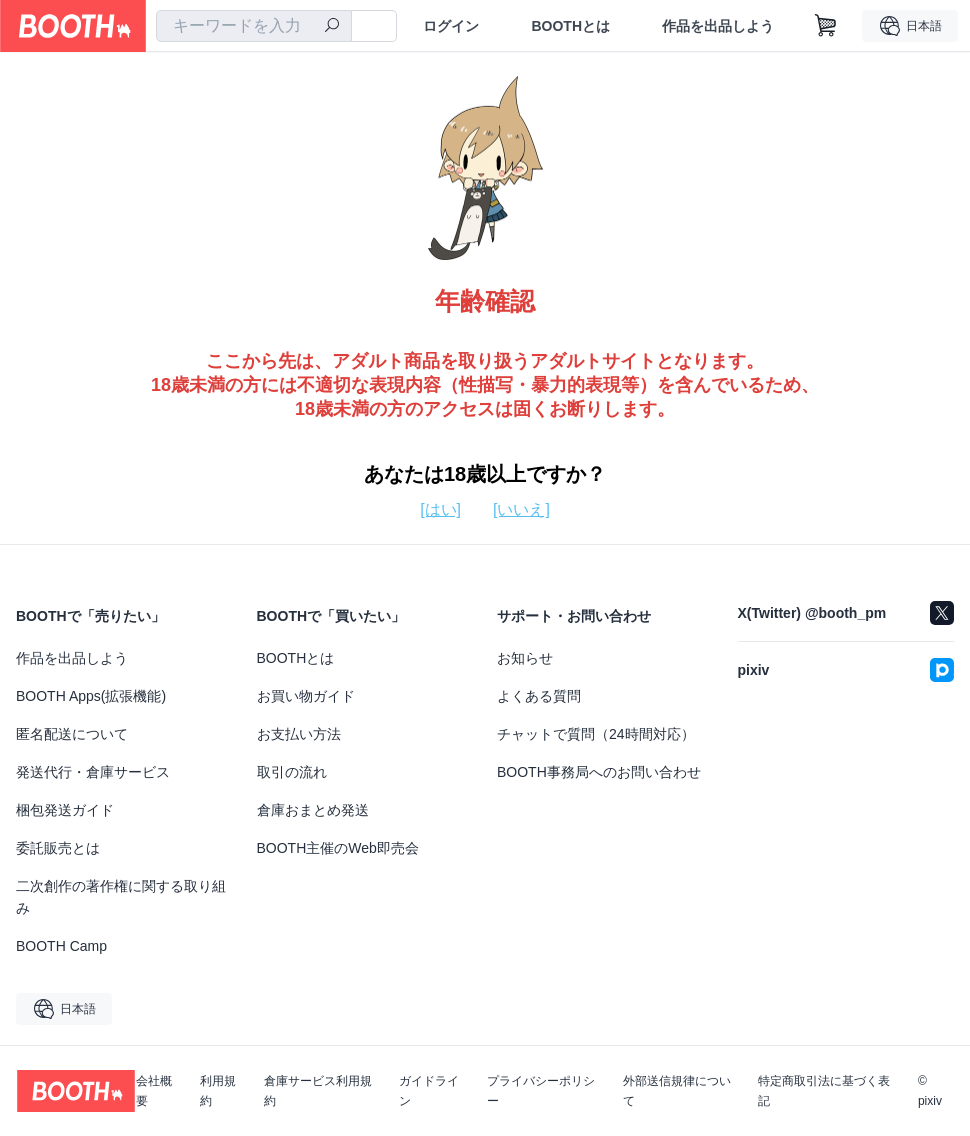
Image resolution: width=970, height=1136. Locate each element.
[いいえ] (521, 509)
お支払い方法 (299, 734)
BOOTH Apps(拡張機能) (91, 696)
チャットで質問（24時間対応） (596, 734)
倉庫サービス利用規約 (318, 1091)
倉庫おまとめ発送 (313, 810)
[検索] (332, 27)
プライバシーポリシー (541, 1091)
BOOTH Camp (61, 946)
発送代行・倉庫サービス (93, 772)
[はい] (440, 509)
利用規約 (218, 1091)
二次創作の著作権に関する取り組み (121, 897)
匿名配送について (72, 734)
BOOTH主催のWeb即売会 (338, 848)
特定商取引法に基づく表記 (824, 1091)
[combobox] (254, 26)
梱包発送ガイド (65, 810)
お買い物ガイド (306, 696)
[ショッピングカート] (826, 26)
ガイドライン (429, 1091)
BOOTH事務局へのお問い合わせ (599, 772)
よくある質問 (539, 696)
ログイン (451, 26)
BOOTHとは (570, 26)
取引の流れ (292, 772)
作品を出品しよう (718, 26)
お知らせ (525, 658)
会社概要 (154, 1091)
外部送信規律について (677, 1091)
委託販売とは (58, 848)
